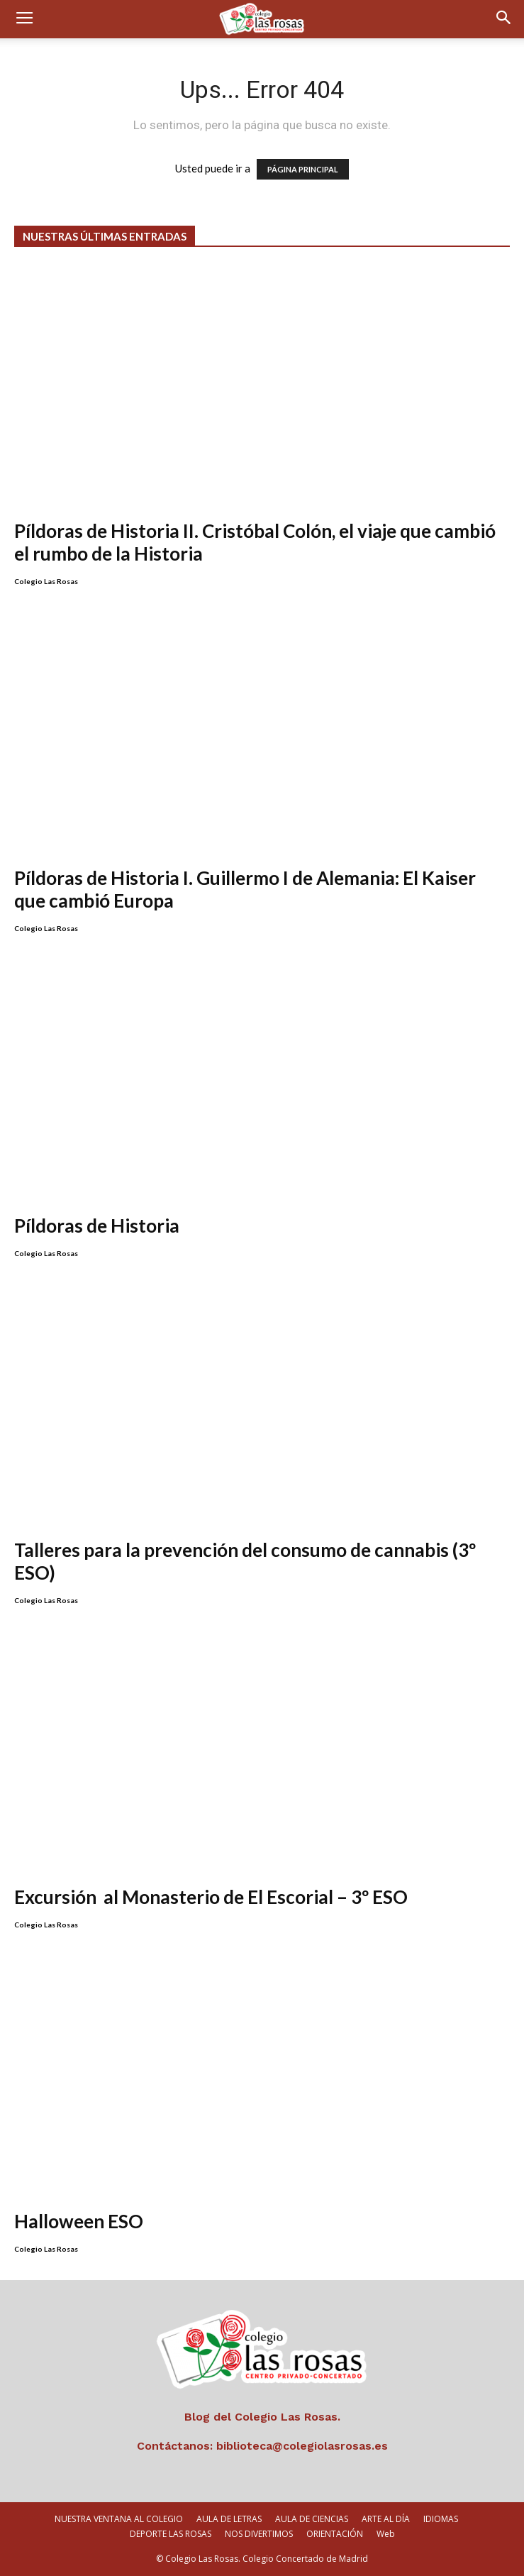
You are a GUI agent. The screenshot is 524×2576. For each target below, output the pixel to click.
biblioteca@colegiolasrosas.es (302, 2446)
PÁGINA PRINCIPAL (302, 169)
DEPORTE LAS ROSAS (170, 2534)
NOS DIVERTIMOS (259, 2534)
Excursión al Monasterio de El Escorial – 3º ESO (211, 1897)
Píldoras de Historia (96, 1225)
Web (386, 2534)
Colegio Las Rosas (46, 581)
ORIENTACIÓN (334, 2534)
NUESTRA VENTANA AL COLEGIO (119, 2519)
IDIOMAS (440, 2519)
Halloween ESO (78, 2221)
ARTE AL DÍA (386, 2519)
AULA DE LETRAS (229, 2519)
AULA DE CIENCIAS (311, 2519)
